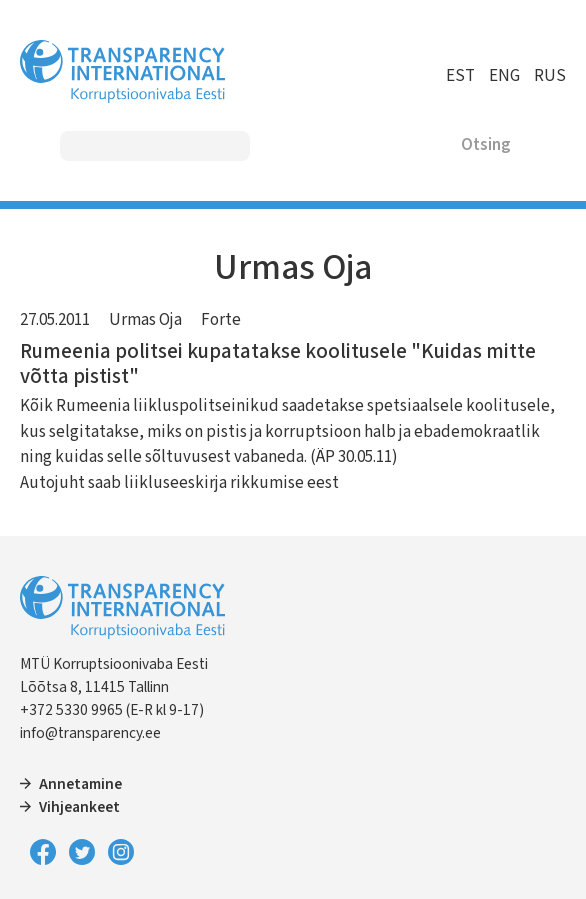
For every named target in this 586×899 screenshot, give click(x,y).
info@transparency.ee (90, 733)
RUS (550, 76)
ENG (504, 76)
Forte (221, 320)
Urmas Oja (145, 320)
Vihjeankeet (79, 807)
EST (460, 76)
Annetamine (80, 784)
